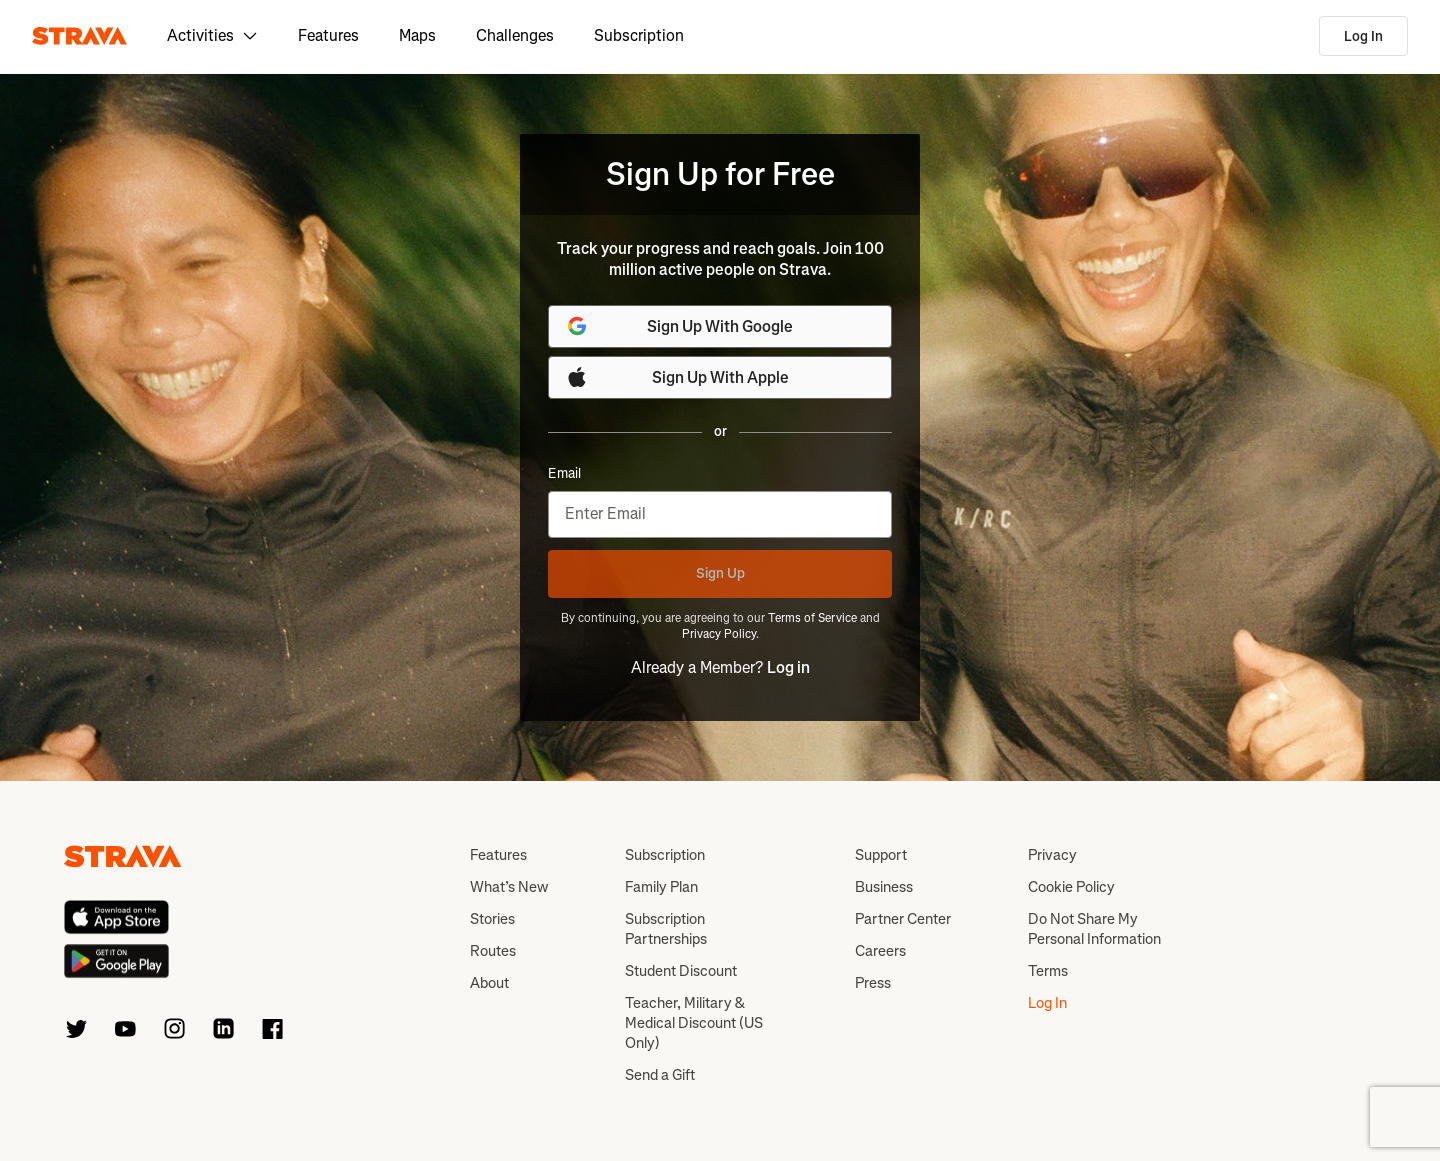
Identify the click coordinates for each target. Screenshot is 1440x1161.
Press (873, 983)
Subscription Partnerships (666, 929)
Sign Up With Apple (677, 377)
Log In (1363, 36)
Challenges (515, 35)
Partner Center (903, 919)
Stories (492, 919)
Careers (880, 951)
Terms (1048, 971)
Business (884, 887)
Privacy (1052, 855)
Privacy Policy (719, 634)
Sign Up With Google (679, 326)
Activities (212, 35)
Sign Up (720, 573)
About (489, 983)
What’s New (509, 887)
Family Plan (661, 887)
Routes (493, 951)
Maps (417, 35)
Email (564, 474)
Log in (788, 667)
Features (328, 35)
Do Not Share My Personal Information (1094, 929)
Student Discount (681, 971)
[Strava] (79, 36)
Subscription (639, 35)
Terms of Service (812, 618)
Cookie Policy (1071, 887)
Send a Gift (660, 1075)
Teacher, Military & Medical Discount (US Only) (694, 1023)
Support (881, 855)
